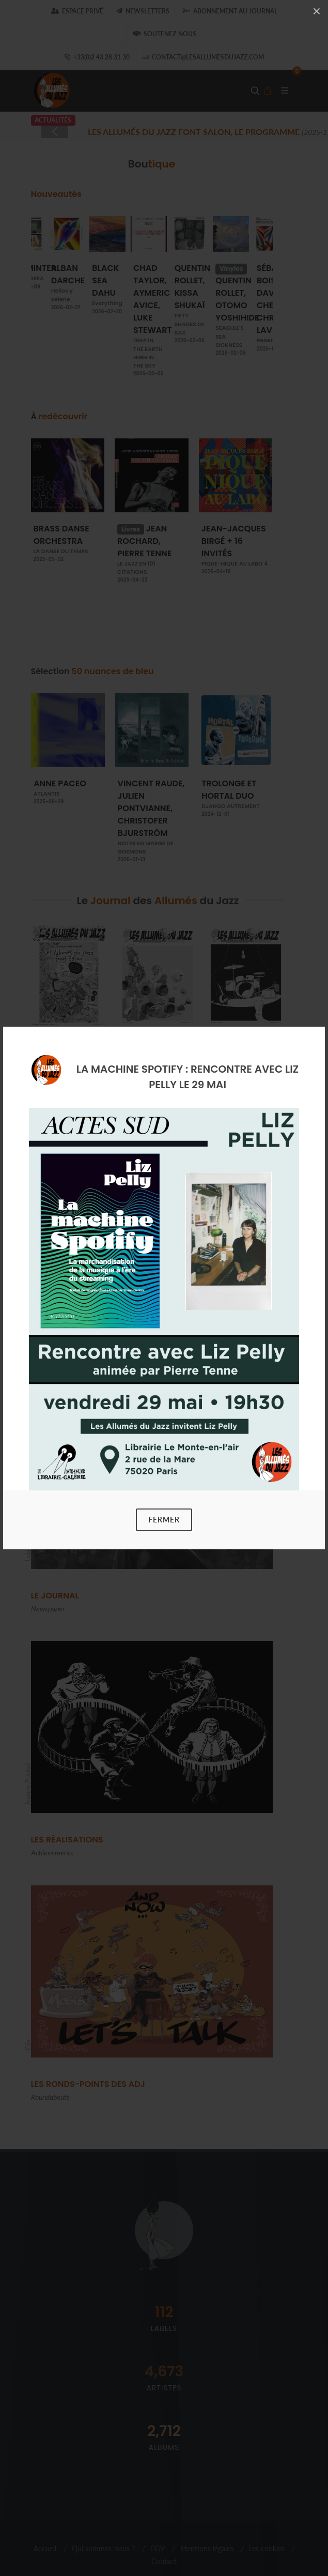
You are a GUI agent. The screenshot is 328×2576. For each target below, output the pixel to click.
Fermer (164, 1519)
